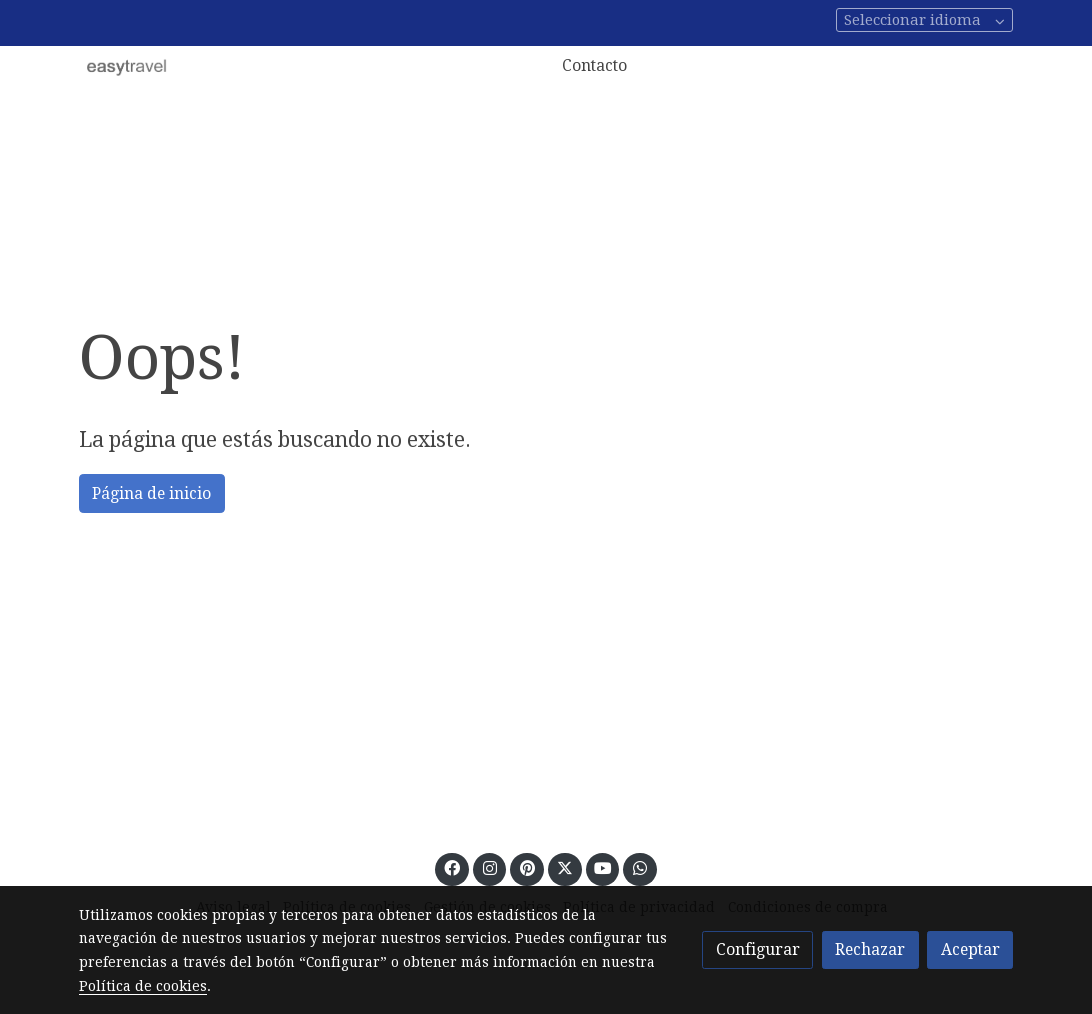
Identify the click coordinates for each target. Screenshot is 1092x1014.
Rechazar (870, 949)
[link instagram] (489, 867)
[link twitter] (564, 867)
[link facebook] (452, 867)
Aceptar (970, 949)
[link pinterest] (527, 867)
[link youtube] (603, 867)
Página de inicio (151, 493)
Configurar (758, 949)
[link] (127, 66)
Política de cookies (143, 986)
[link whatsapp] (640, 867)
